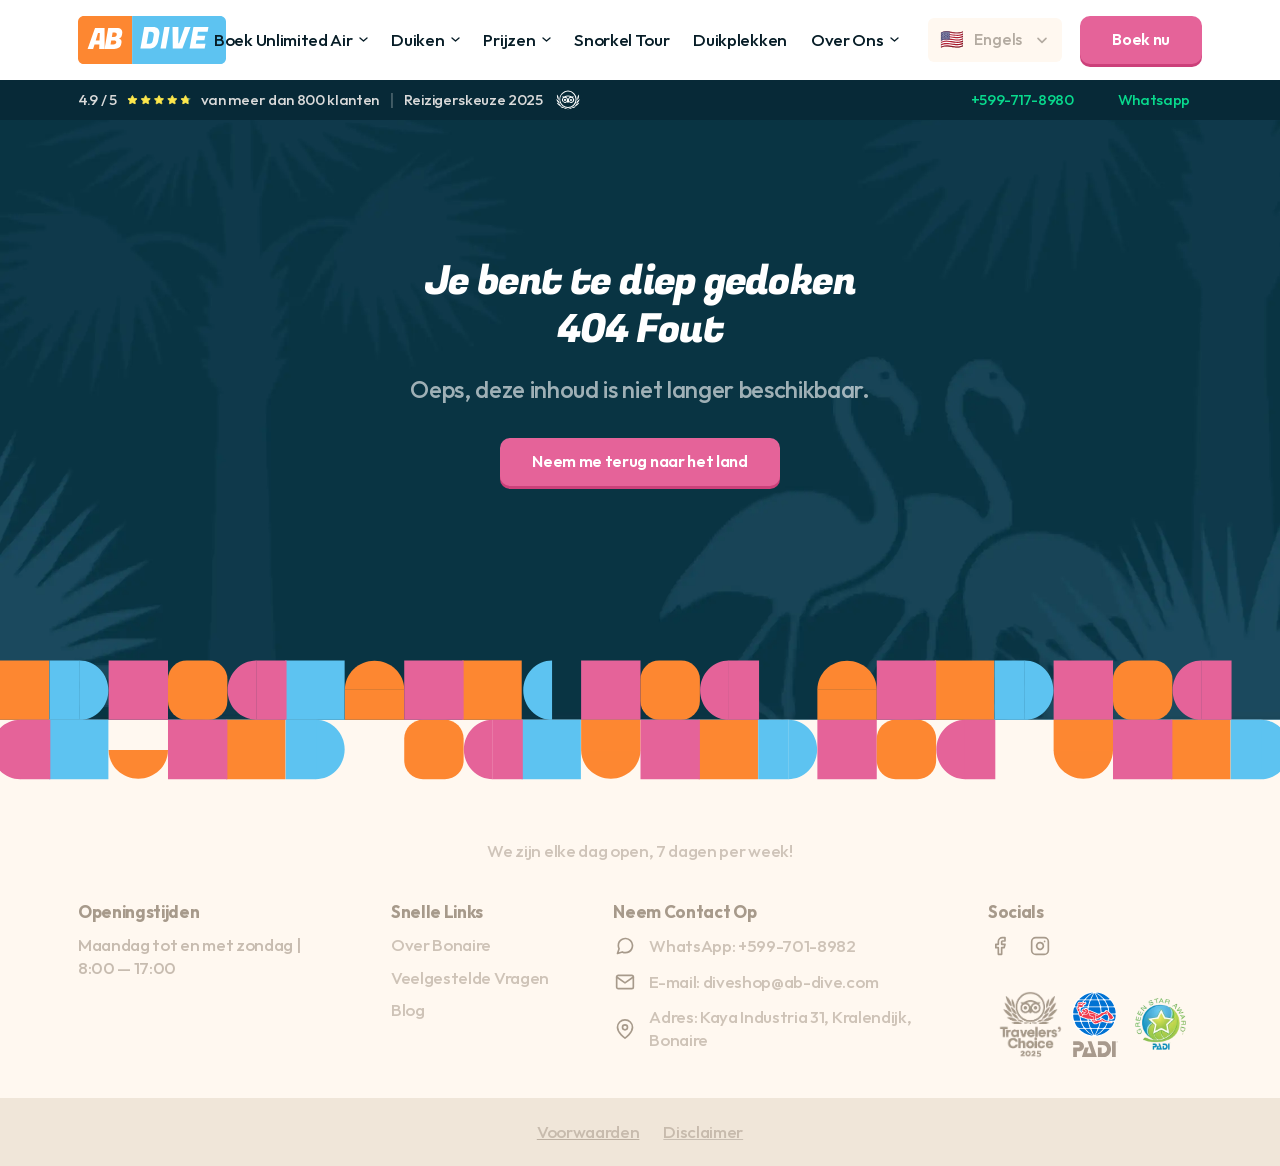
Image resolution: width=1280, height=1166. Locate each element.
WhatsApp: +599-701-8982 (752, 945)
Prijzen (509, 39)
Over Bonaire (441, 944)
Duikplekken (739, 39)
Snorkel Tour (621, 39)
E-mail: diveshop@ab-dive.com (763, 981)
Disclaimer (703, 1131)
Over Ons (847, 39)
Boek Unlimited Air (283, 39)
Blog (408, 1009)
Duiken (417, 39)
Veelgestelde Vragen (470, 977)
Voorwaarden (588, 1131)
